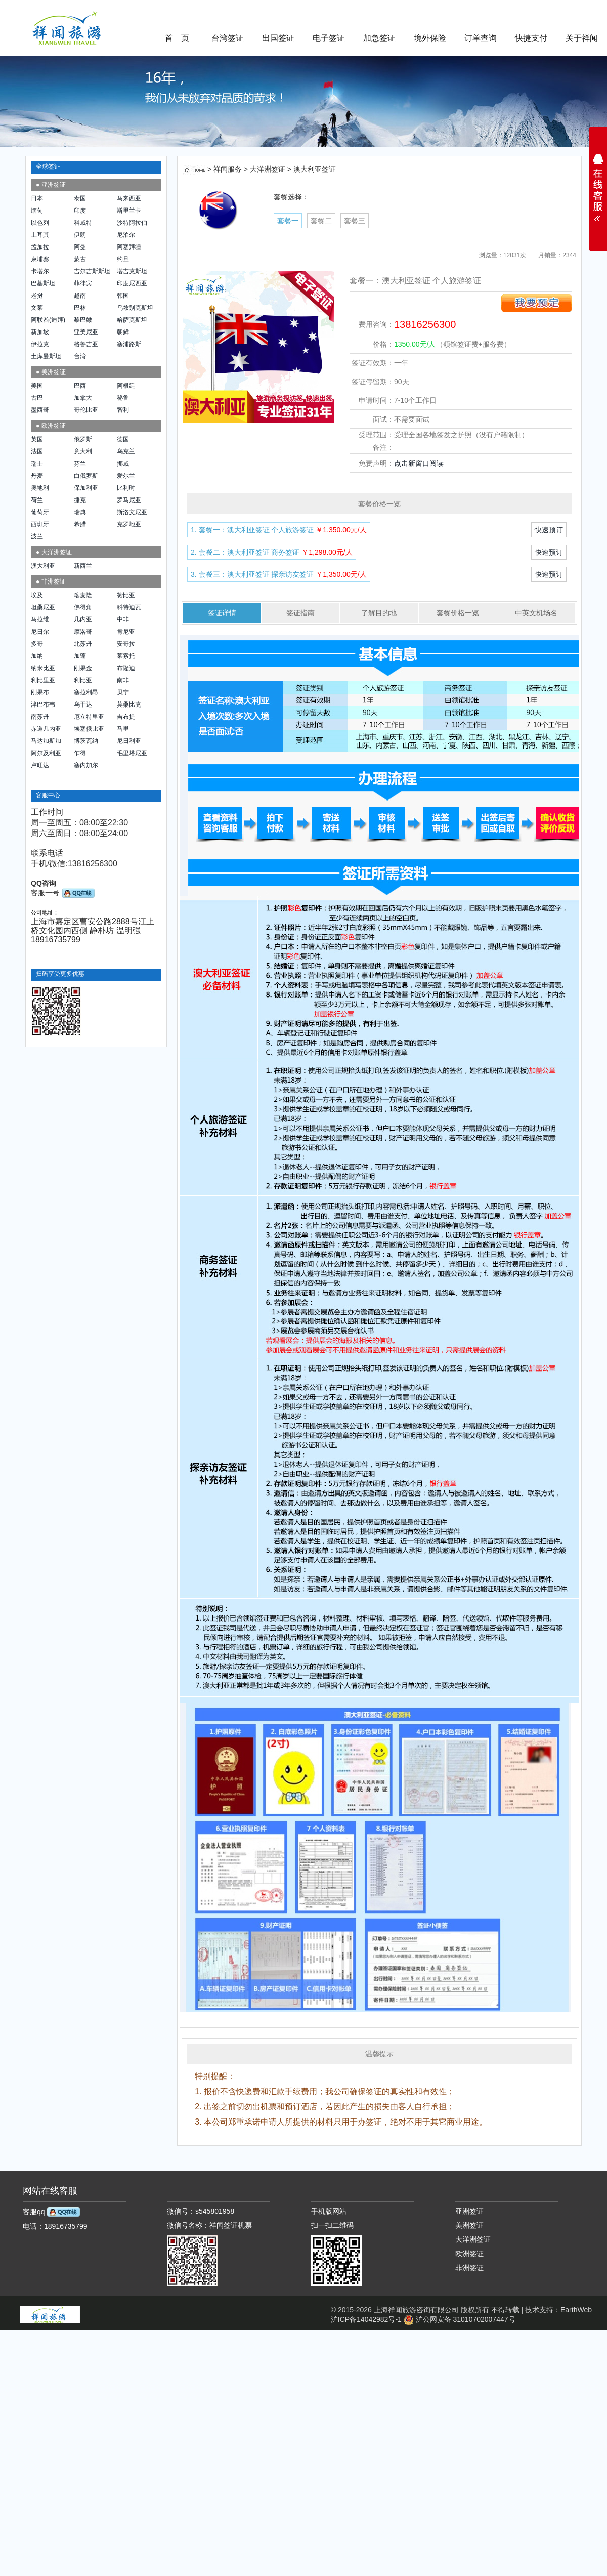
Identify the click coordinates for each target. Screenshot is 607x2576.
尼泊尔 (126, 234)
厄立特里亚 (89, 716)
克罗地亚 (129, 524)
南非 (123, 680)
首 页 (177, 38)
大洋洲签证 (473, 2239)
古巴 (37, 397)
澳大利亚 (43, 565)
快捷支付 (531, 38)
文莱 (37, 307)
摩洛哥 (83, 631)
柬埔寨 (40, 259)
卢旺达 (40, 765)
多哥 (37, 643)
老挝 (37, 295)
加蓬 (80, 655)
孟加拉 (40, 247)
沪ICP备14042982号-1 (366, 2319)
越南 (80, 295)
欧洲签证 (469, 2254)
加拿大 (83, 397)
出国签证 (278, 38)
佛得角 (83, 607)
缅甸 (37, 210)
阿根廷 (126, 385)
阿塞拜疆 (129, 247)
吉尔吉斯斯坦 (92, 271)
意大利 (83, 451)
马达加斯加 (46, 740)
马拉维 (40, 619)
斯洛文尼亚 (132, 512)
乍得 (80, 753)
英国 (37, 439)
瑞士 (37, 463)
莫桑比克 (129, 704)
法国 (37, 451)
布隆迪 (126, 668)
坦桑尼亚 (43, 607)
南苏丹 (40, 716)
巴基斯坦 (43, 283)
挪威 (123, 463)
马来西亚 (129, 198)
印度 (80, 210)
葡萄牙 (40, 512)
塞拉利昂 (86, 692)
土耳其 (40, 234)
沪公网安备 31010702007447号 (459, 2319)
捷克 (80, 500)
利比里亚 (43, 680)
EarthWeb (576, 2310)
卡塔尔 (40, 271)
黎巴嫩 (83, 319)
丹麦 (37, 475)
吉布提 (126, 716)
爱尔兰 (126, 475)
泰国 (80, 198)
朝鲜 (123, 332)
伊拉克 (40, 344)
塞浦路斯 (129, 344)
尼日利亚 (129, 740)
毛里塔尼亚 (132, 753)
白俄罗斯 (86, 475)
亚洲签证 (469, 2211)
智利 (123, 409)
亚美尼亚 (86, 332)
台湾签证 (227, 38)
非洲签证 (469, 2268)
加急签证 (379, 38)
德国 (123, 439)
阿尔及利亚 (46, 753)
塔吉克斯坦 (132, 271)
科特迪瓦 (129, 607)
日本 (37, 198)
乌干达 (83, 704)
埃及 (37, 595)
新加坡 (40, 332)
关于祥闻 (582, 38)
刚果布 (40, 692)
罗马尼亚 (129, 500)
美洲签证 (469, 2225)
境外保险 (430, 38)
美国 (37, 385)
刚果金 (83, 668)
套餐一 (287, 221)
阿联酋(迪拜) (48, 319)
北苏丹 (83, 643)
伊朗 (80, 234)
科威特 (83, 222)
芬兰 (80, 463)
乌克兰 (126, 451)
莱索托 (126, 655)
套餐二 (321, 221)
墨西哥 (40, 409)
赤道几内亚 (46, 728)
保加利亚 (86, 487)
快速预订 (549, 530)
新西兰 (83, 565)
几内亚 (83, 619)
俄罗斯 (83, 439)
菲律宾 (83, 283)
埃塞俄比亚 (89, 728)
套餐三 (354, 221)
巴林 (80, 307)
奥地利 (40, 487)
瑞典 (80, 512)
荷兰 (37, 500)
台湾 (80, 356)
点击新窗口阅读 (419, 463)
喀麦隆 (83, 595)
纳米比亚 (43, 668)
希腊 (80, 524)
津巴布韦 (43, 704)
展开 (598, 184)
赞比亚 (126, 595)
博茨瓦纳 (86, 740)
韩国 (123, 295)
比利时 (126, 487)
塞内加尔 (86, 765)
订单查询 (480, 38)
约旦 (123, 259)
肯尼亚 (126, 631)
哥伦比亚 (86, 409)
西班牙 (40, 524)
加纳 (37, 655)
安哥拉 (126, 643)
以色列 (40, 222)
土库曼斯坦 (46, 356)
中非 (123, 619)
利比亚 (83, 680)
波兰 (37, 536)
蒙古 (80, 259)
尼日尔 (40, 631)
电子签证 (329, 38)
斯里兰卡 (129, 210)
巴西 (80, 385)
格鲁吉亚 (86, 344)
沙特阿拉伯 (132, 222)
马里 (123, 728)
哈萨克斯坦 (132, 319)
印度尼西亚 (132, 283)
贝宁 (123, 692)
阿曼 (80, 247)
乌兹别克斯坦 (135, 307)
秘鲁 (123, 397)
